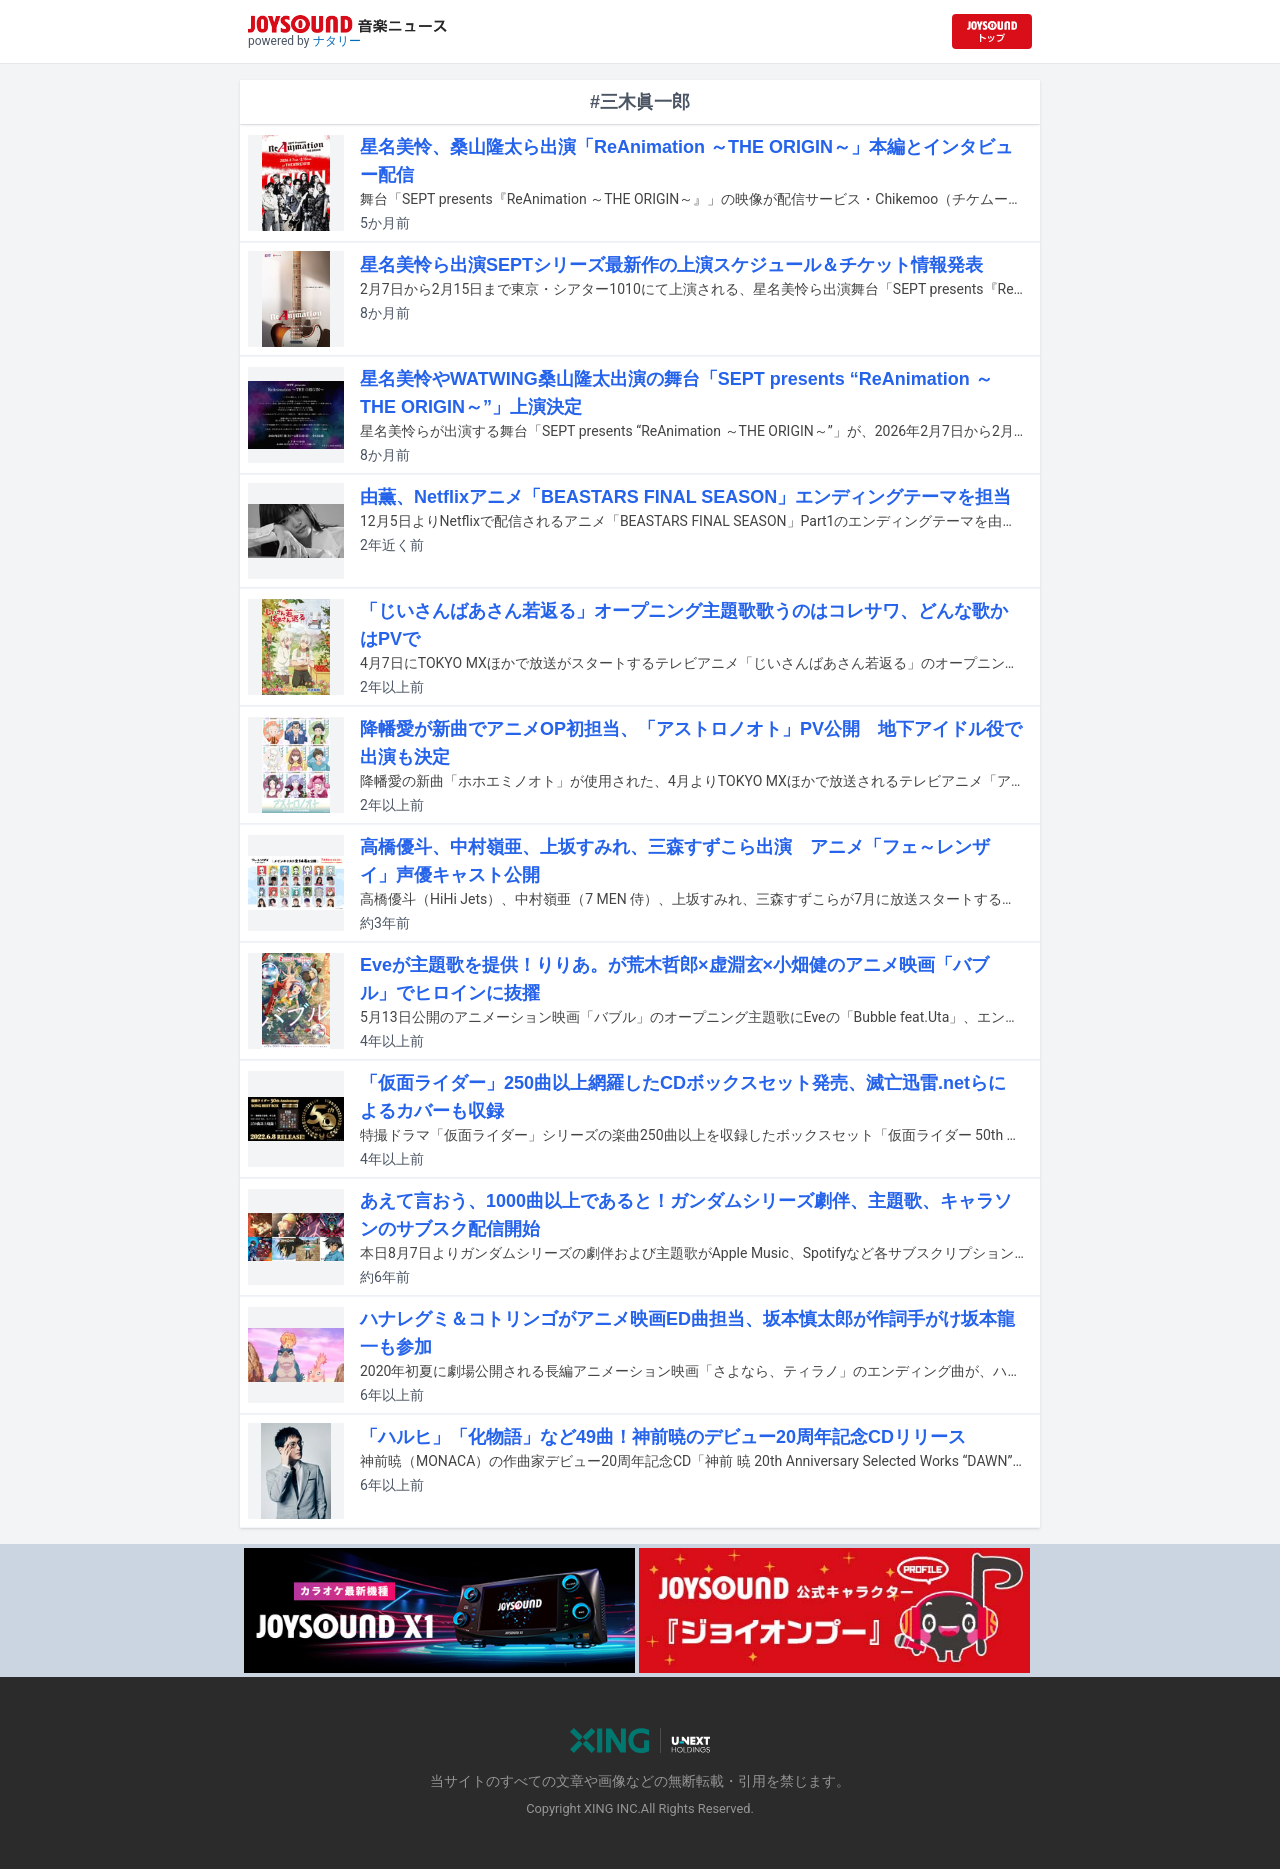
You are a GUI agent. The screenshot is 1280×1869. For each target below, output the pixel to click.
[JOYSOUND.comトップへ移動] (992, 31)
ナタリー (337, 41)
